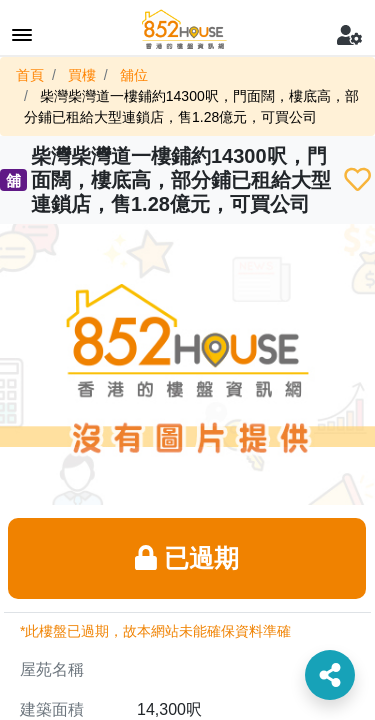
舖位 (134, 75)
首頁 (30, 75)
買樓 (82, 75)
